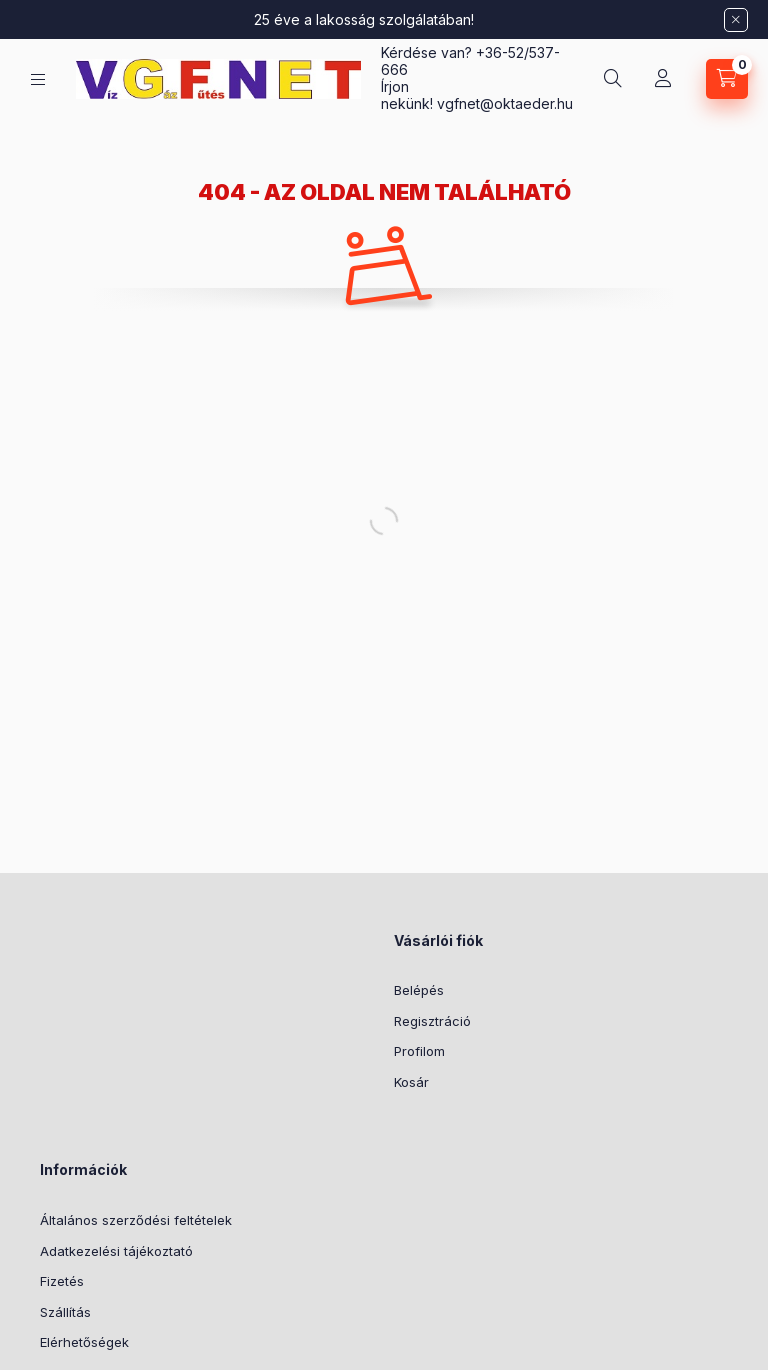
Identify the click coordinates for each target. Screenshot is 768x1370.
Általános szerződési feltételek (136, 1220)
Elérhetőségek (84, 1342)
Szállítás (65, 1312)
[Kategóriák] (38, 79)
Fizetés (62, 1281)
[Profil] (663, 79)
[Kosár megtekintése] (727, 79)
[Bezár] (736, 20)
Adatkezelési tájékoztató (116, 1251)
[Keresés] (613, 79)
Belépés (419, 990)
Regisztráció (432, 1021)
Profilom (419, 1051)
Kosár (411, 1082)
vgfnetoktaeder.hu (505, 103)
